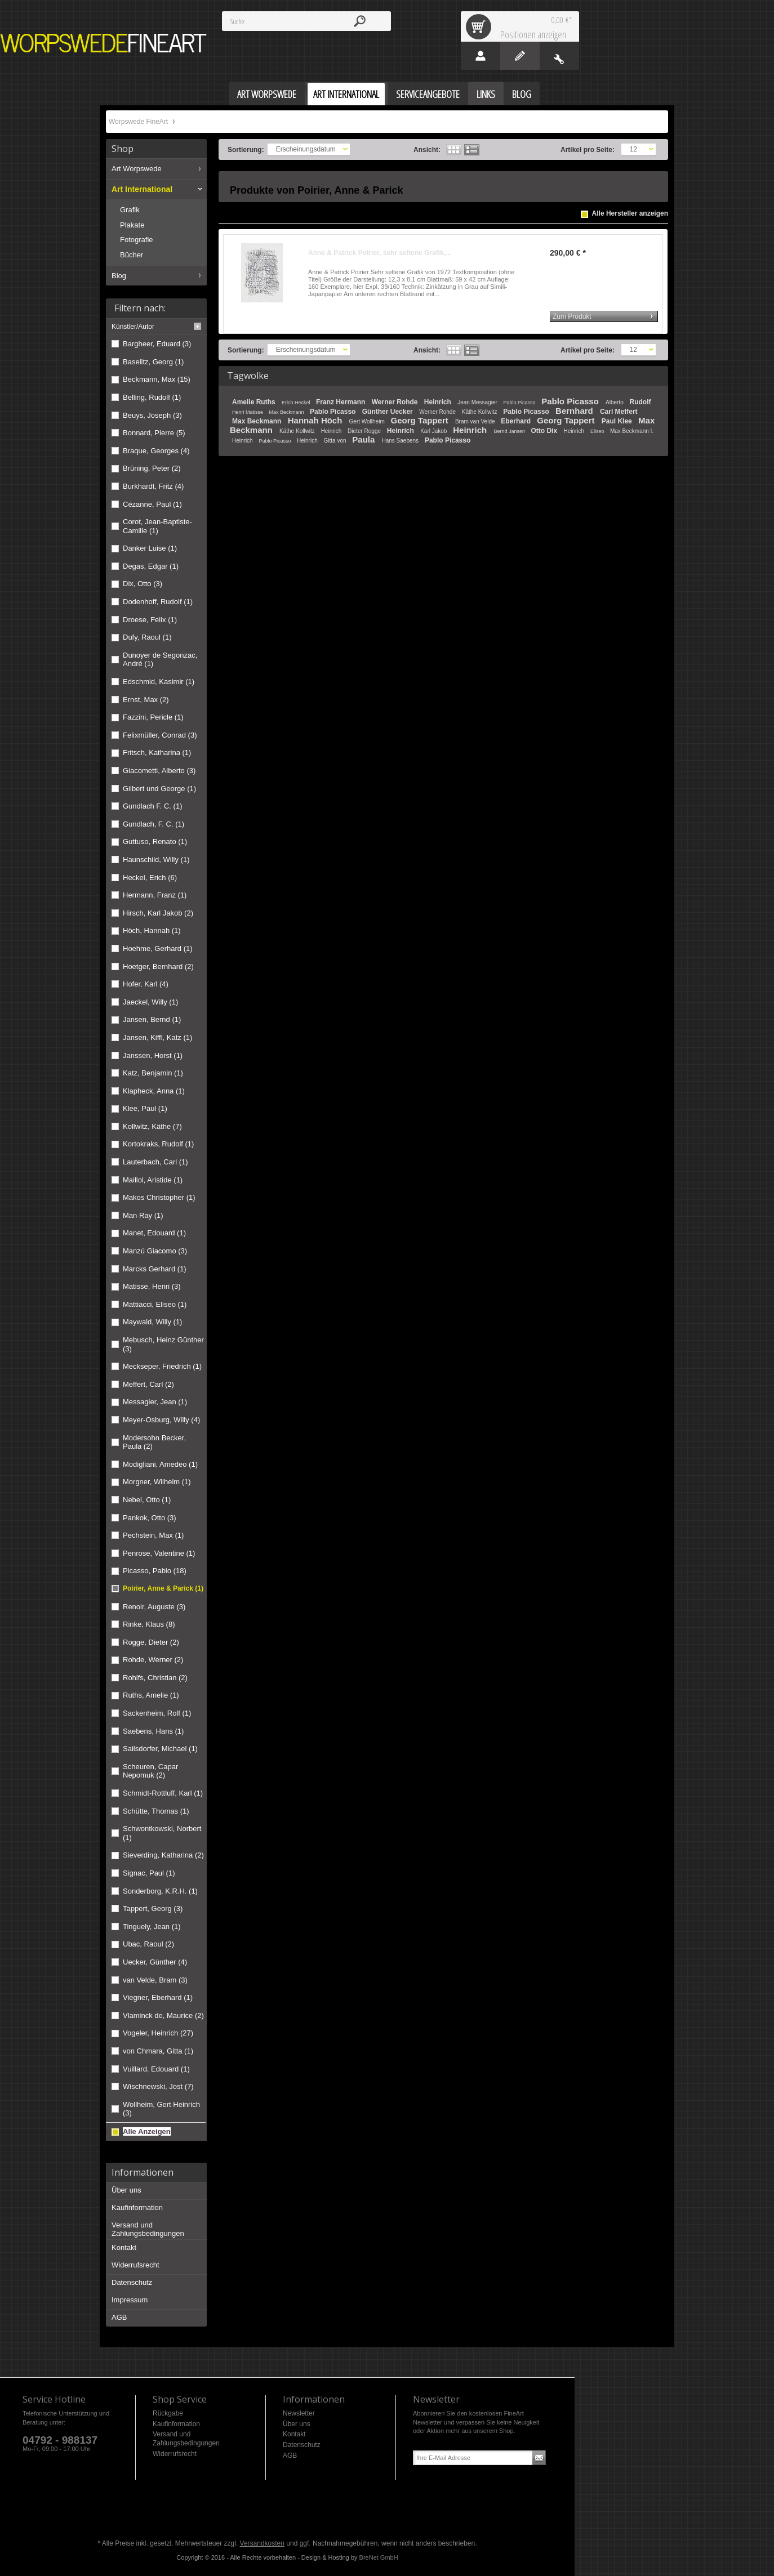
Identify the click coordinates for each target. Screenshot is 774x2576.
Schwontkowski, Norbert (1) (162, 1833)
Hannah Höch (316, 420)
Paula (364, 439)
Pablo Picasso (520, 402)
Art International (142, 189)
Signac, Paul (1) (149, 1873)
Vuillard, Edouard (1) (156, 2069)
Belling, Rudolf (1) (152, 397)
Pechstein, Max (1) (153, 1535)
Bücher (131, 255)
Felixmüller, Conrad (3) (160, 735)
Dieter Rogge (365, 431)
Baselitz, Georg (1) (153, 362)
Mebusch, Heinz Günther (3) (163, 1344)
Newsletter (299, 2413)
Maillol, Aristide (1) (153, 1180)
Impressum (130, 2300)
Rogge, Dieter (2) (151, 1642)
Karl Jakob (434, 431)
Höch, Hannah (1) (152, 930)
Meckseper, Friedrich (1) (162, 1366)
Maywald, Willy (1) (152, 1322)
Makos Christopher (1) (159, 1197)
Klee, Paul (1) (145, 1108)
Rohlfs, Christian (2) (155, 1677)
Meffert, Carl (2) (148, 1384)
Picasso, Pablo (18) (154, 1570)
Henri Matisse (248, 412)
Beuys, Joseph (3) (152, 415)
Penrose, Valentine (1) (159, 1553)
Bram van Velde (475, 421)
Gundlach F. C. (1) (153, 806)
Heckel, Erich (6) (150, 877)
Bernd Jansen (509, 431)
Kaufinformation (137, 2207)
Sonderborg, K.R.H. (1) (160, 1891)
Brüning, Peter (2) (152, 468)
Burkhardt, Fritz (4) (153, 486)
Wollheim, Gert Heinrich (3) (161, 2109)
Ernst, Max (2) (146, 699)
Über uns (126, 2190)
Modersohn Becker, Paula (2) (154, 1442)
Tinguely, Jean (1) (152, 1926)
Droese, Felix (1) (150, 619)
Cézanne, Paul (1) (152, 504)
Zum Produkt (572, 316)
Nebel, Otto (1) (147, 1499)
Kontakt (124, 2247)
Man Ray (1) (143, 1215)
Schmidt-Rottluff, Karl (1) (163, 1793)
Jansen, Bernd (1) (152, 1019)
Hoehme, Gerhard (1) (158, 948)
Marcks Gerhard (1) (154, 1269)
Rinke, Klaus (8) (149, 1624)
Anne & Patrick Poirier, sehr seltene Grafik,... (379, 253)
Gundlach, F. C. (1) (153, 824)
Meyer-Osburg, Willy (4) (161, 1420)
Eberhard (516, 421)
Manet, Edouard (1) (154, 1233)
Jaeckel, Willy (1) (150, 1002)
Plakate (132, 225)
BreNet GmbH (378, 2557)
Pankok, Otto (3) (149, 1518)
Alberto (615, 402)
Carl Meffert (619, 412)
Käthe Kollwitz (480, 412)
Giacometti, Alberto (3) (159, 770)
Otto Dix (545, 431)
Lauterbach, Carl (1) (155, 1162)
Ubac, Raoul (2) (148, 1944)
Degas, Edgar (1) (151, 566)
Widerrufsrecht (135, 2265)
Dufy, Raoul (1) (147, 637)
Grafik (130, 210)
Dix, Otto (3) (142, 583)
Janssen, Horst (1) (153, 1055)
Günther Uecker (388, 412)
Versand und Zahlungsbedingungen (148, 2229)
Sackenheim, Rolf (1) (157, 1713)
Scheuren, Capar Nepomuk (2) (150, 1771)
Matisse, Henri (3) (152, 1286)
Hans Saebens (400, 440)
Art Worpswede (137, 168)
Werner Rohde (396, 402)
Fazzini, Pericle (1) (153, 717)
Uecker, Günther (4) (155, 1962)
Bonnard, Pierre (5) (154, 432)
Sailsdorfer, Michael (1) (160, 1748)
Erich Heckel (297, 402)
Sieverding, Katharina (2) (163, 1855)
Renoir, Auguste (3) (154, 1606)
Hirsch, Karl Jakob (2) (158, 913)
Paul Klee (618, 421)
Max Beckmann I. (631, 431)
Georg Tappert (421, 420)
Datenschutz (132, 2282)
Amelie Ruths (254, 402)
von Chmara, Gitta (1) (158, 2051)
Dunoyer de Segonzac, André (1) (160, 659)
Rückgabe (168, 2413)
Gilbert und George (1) (159, 788)
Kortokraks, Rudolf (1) (158, 1144)
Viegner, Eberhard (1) (158, 1997)
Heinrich (438, 402)
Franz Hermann (341, 402)
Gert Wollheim (367, 421)
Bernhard (575, 411)
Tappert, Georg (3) (153, 1908)
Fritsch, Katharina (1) (157, 752)
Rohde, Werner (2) (153, 1659)
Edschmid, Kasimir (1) (158, 681)
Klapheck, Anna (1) (154, 1091)
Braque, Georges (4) (156, 451)
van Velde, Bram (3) (155, 1980)
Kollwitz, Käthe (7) (152, 1126)
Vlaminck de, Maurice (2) (163, 2015)
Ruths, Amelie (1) (151, 1695)
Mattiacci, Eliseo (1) (154, 1304)
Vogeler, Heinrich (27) (158, 2033)
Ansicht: (427, 150)
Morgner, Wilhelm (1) (157, 1481)
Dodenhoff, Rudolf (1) (158, 601)
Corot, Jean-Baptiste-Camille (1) (157, 526)
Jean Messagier (478, 402)
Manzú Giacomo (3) (155, 1251)
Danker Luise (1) (150, 548)
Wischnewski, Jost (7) (158, 2086)
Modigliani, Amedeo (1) (160, 1464)
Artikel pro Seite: (588, 150)
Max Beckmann (287, 412)
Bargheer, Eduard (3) (157, 344)
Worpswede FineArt (103, 43)
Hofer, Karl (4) (145, 984)
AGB (119, 2317)
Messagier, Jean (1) (155, 1402)
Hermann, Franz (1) (154, 895)
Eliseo (598, 431)
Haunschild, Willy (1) (156, 859)
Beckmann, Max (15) (156, 379)
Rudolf (640, 402)
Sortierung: (246, 150)
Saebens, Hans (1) (153, 1731)
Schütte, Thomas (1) (156, 1811)
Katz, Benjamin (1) (153, 1073)
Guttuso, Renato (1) (155, 841)
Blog (119, 275)
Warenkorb (480, 26)
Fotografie (136, 239)
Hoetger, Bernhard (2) (158, 966)
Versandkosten (262, 2543)
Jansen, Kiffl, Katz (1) (157, 1037)
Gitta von (335, 440)
